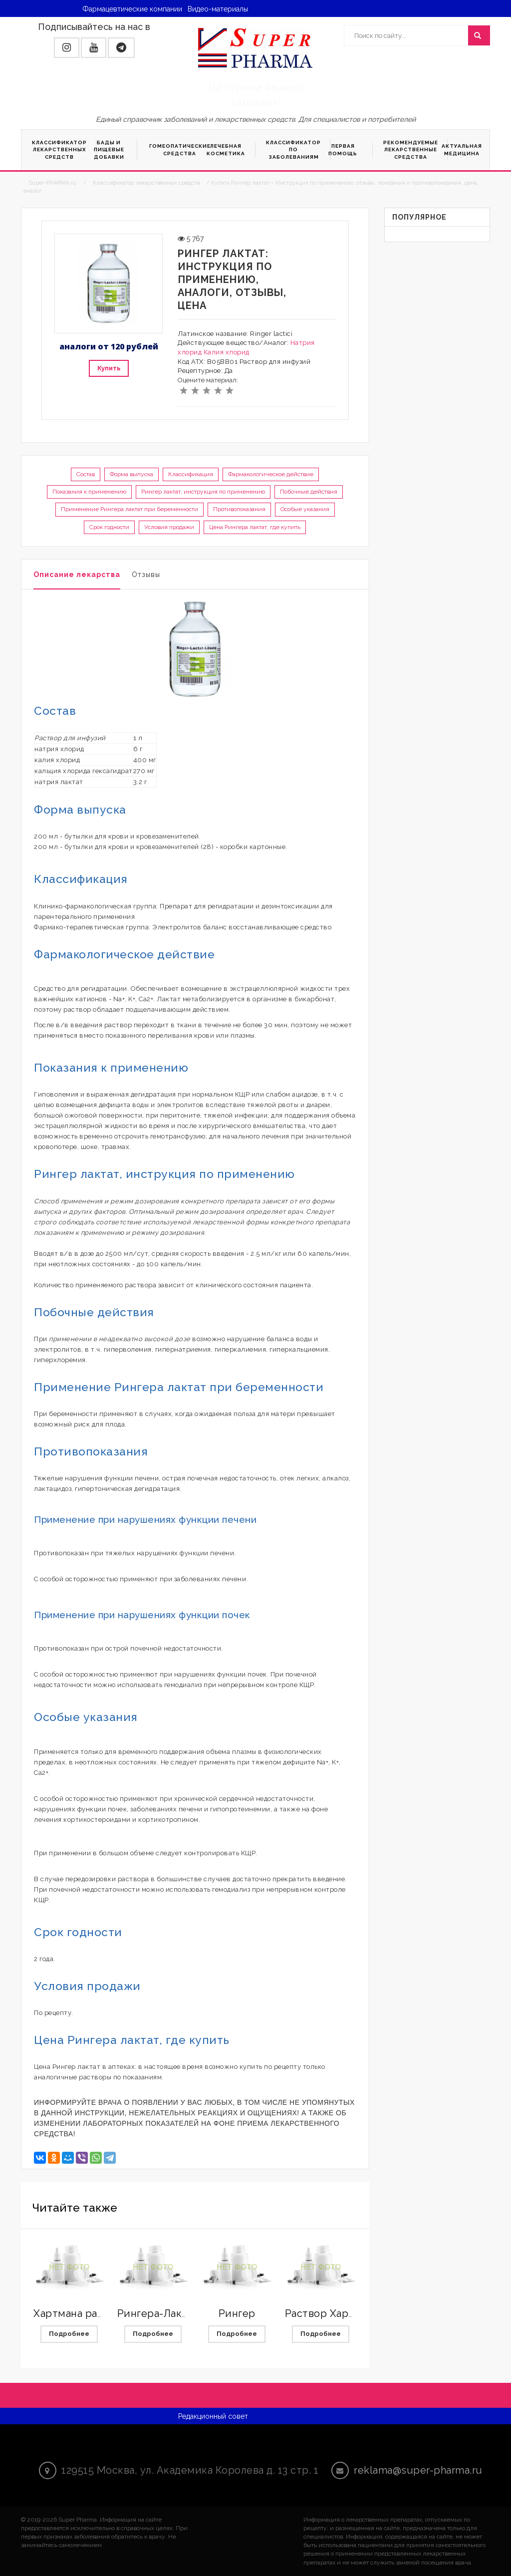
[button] (66, 47)
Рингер (237, 2313)
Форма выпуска (131, 474)
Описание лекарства (76, 574)
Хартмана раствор (80, 2313)
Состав (85, 474)
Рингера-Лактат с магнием (185, 2313)
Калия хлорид (227, 352)
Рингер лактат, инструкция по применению (203, 491)
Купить (108, 368)
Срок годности (109, 527)
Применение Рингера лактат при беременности (129, 509)
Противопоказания (239, 509)
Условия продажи (169, 527)
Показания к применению (89, 491)
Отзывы (146, 574)
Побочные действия (308, 491)
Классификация (190, 474)
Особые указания (304, 509)
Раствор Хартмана (332, 2313)
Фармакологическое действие (270, 474)
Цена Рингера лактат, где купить (254, 527)
